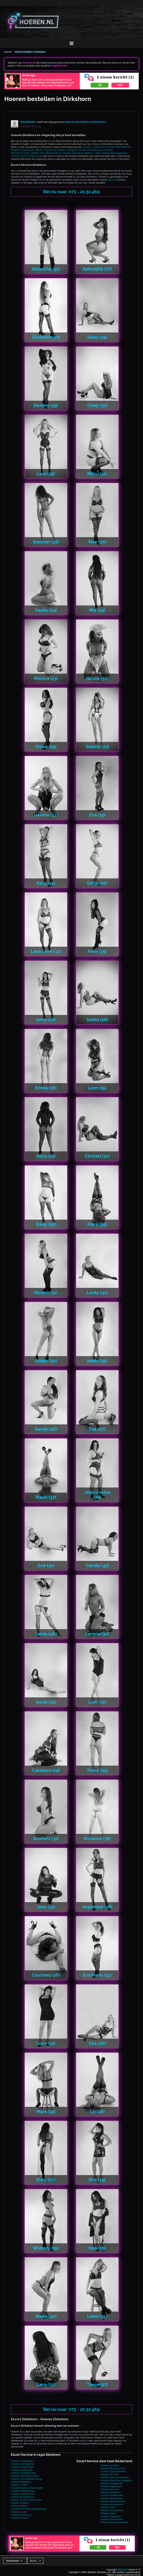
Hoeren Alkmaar (109, 2489)
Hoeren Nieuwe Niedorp (114, 2477)
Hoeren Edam (108, 2513)
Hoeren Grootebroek (112, 2510)
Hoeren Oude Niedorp (113, 2471)
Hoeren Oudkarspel (22, 149)
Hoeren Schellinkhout (113, 2501)
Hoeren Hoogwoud (111, 2483)
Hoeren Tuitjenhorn (94, 146)
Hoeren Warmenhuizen (24, 2475)
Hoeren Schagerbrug (23, 2490)
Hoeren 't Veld (92, 152)
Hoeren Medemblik (111, 2495)
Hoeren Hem (107, 2507)
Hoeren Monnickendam (114, 2522)
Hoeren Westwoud (111, 2498)
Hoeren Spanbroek (111, 2486)
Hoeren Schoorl (19, 2517)
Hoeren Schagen (67, 149)
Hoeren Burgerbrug (22, 2496)
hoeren (111, 179)
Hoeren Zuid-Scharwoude (26, 2499)
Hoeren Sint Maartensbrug (46, 152)
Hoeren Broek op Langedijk (116, 2480)
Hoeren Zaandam (110, 2516)
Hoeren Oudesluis (21, 2514)
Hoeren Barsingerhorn (114, 152)
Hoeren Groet (19, 2511)
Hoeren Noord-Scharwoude (27, 155)
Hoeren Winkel (109, 2474)
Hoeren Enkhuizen (111, 2519)
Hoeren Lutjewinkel (22, 2493)
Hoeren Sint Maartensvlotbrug (28, 2508)
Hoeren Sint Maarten (118, 146)
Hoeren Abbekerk (110, 2492)
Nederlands (14, 2560)
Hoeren (8, 51)
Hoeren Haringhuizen (90, 149)
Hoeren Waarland (73, 152)
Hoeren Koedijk (20, 2502)
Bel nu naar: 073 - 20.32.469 (71, 191)
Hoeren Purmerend (111, 2504)
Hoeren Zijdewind (45, 149)
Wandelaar (28, 121)
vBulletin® (122, 2569)
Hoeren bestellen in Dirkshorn (30, 51)
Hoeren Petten (19, 2505)
